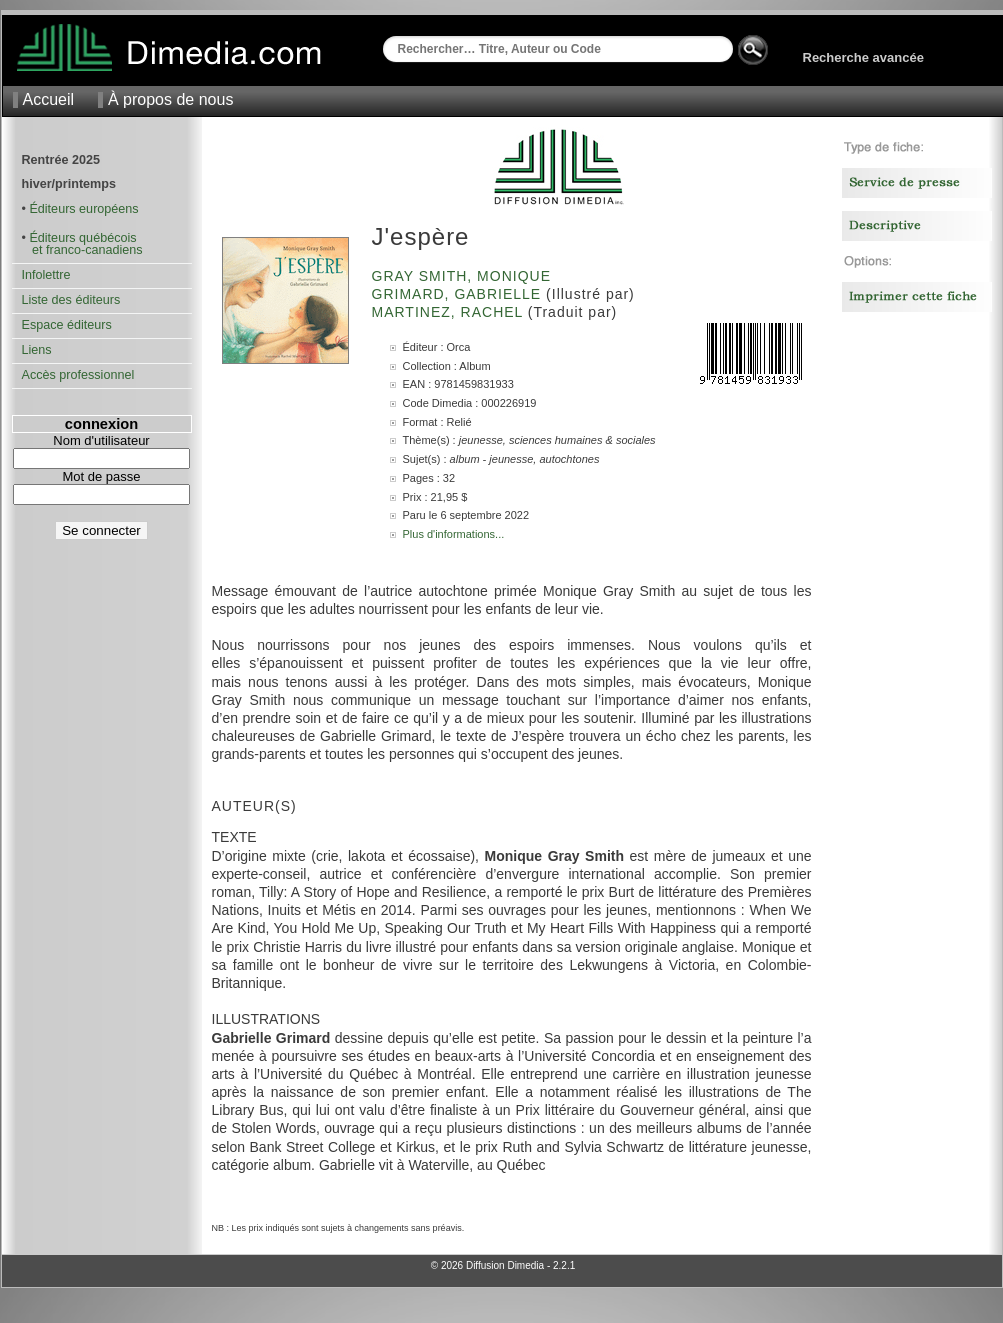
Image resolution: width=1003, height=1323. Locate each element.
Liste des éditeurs (71, 300)
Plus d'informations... (454, 534)
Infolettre (46, 275)
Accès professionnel (78, 375)
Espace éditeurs (67, 325)
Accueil (49, 99)
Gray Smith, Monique (464, 276)
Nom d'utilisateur (101, 440)
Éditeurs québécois (82, 238)
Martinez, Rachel (450, 312)
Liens (37, 350)
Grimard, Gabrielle (459, 294)
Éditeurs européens (83, 209)
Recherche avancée (863, 57)
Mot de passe (101, 476)
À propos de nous (170, 99)
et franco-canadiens (82, 250)
